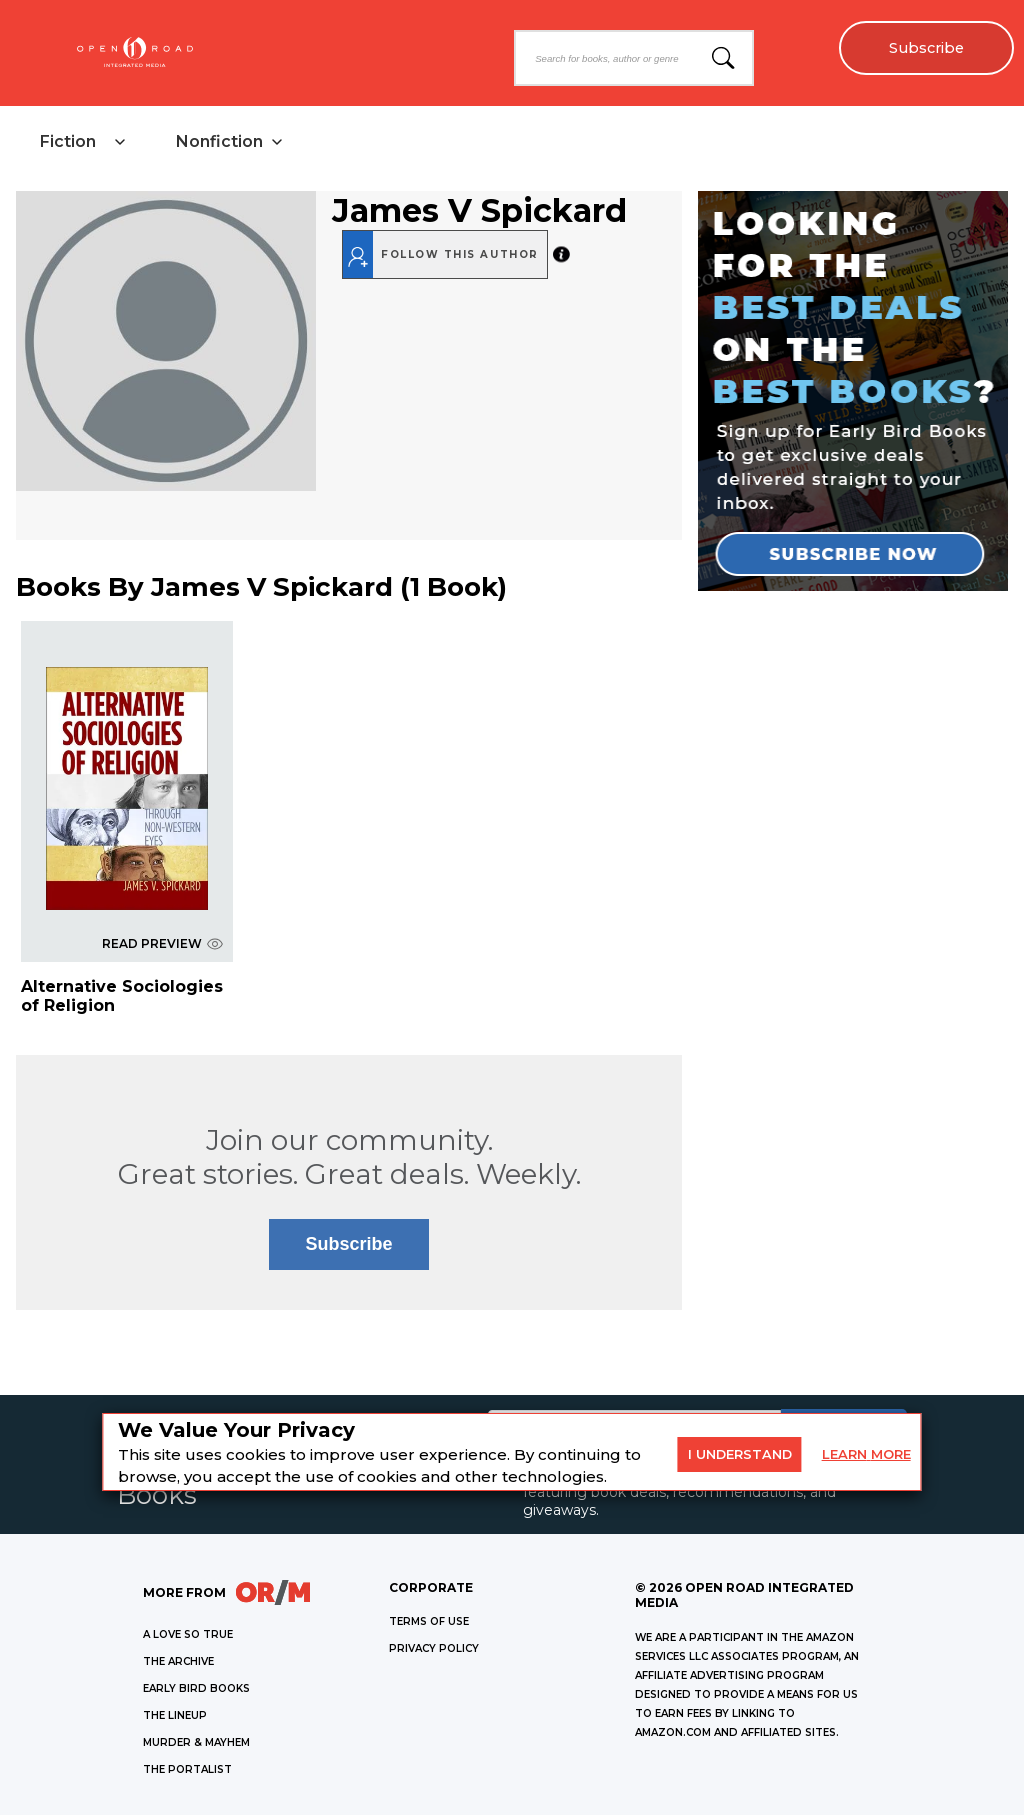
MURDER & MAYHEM (196, 1742)
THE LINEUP (175, 1715)
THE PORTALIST (187, 1769)
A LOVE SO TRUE (188, 1634)
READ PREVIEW (162, 943)
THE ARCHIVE (178, 1661)
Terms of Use (429, 1621)
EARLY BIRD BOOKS (196, 1688)
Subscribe (926, 48)
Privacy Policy (434, 1648)
